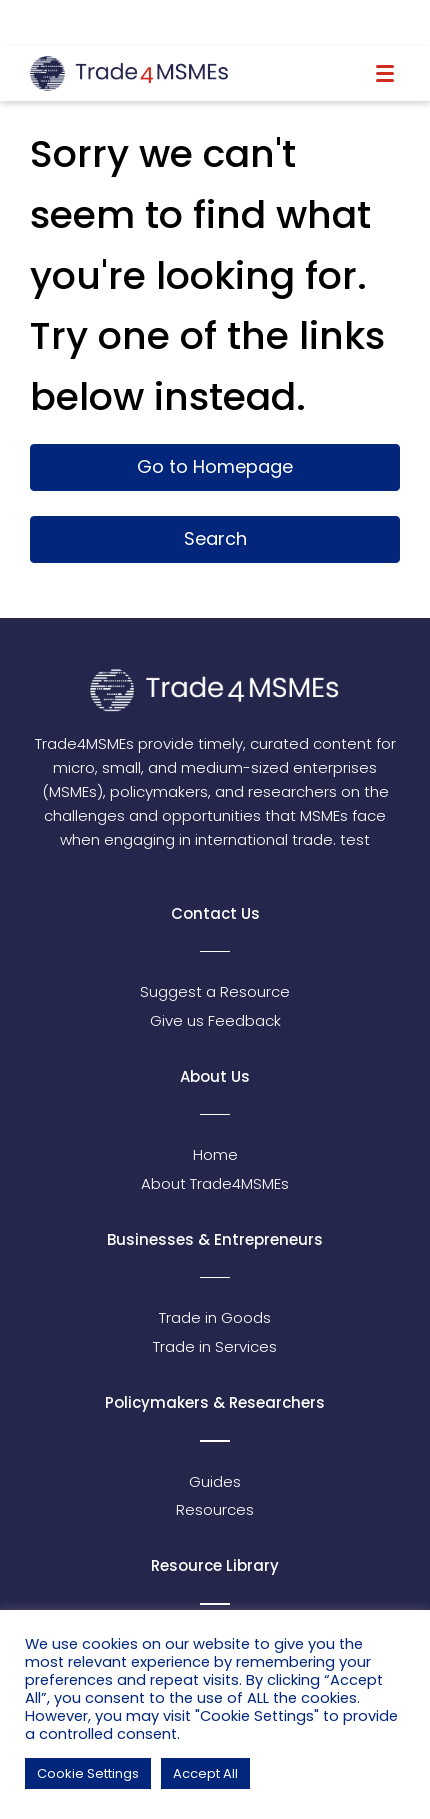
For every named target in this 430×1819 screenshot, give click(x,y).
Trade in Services (215, 1346)
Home (215, 1154)
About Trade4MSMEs (215, 1183)
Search (215, 538)
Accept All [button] (205, 1773)
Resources (215, 1509)
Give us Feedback (215, 1020)
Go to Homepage (215, 466)
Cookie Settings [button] (88, 1773)
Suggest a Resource (215, 991)
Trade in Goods (215, 1317)
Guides (215, 1481)
